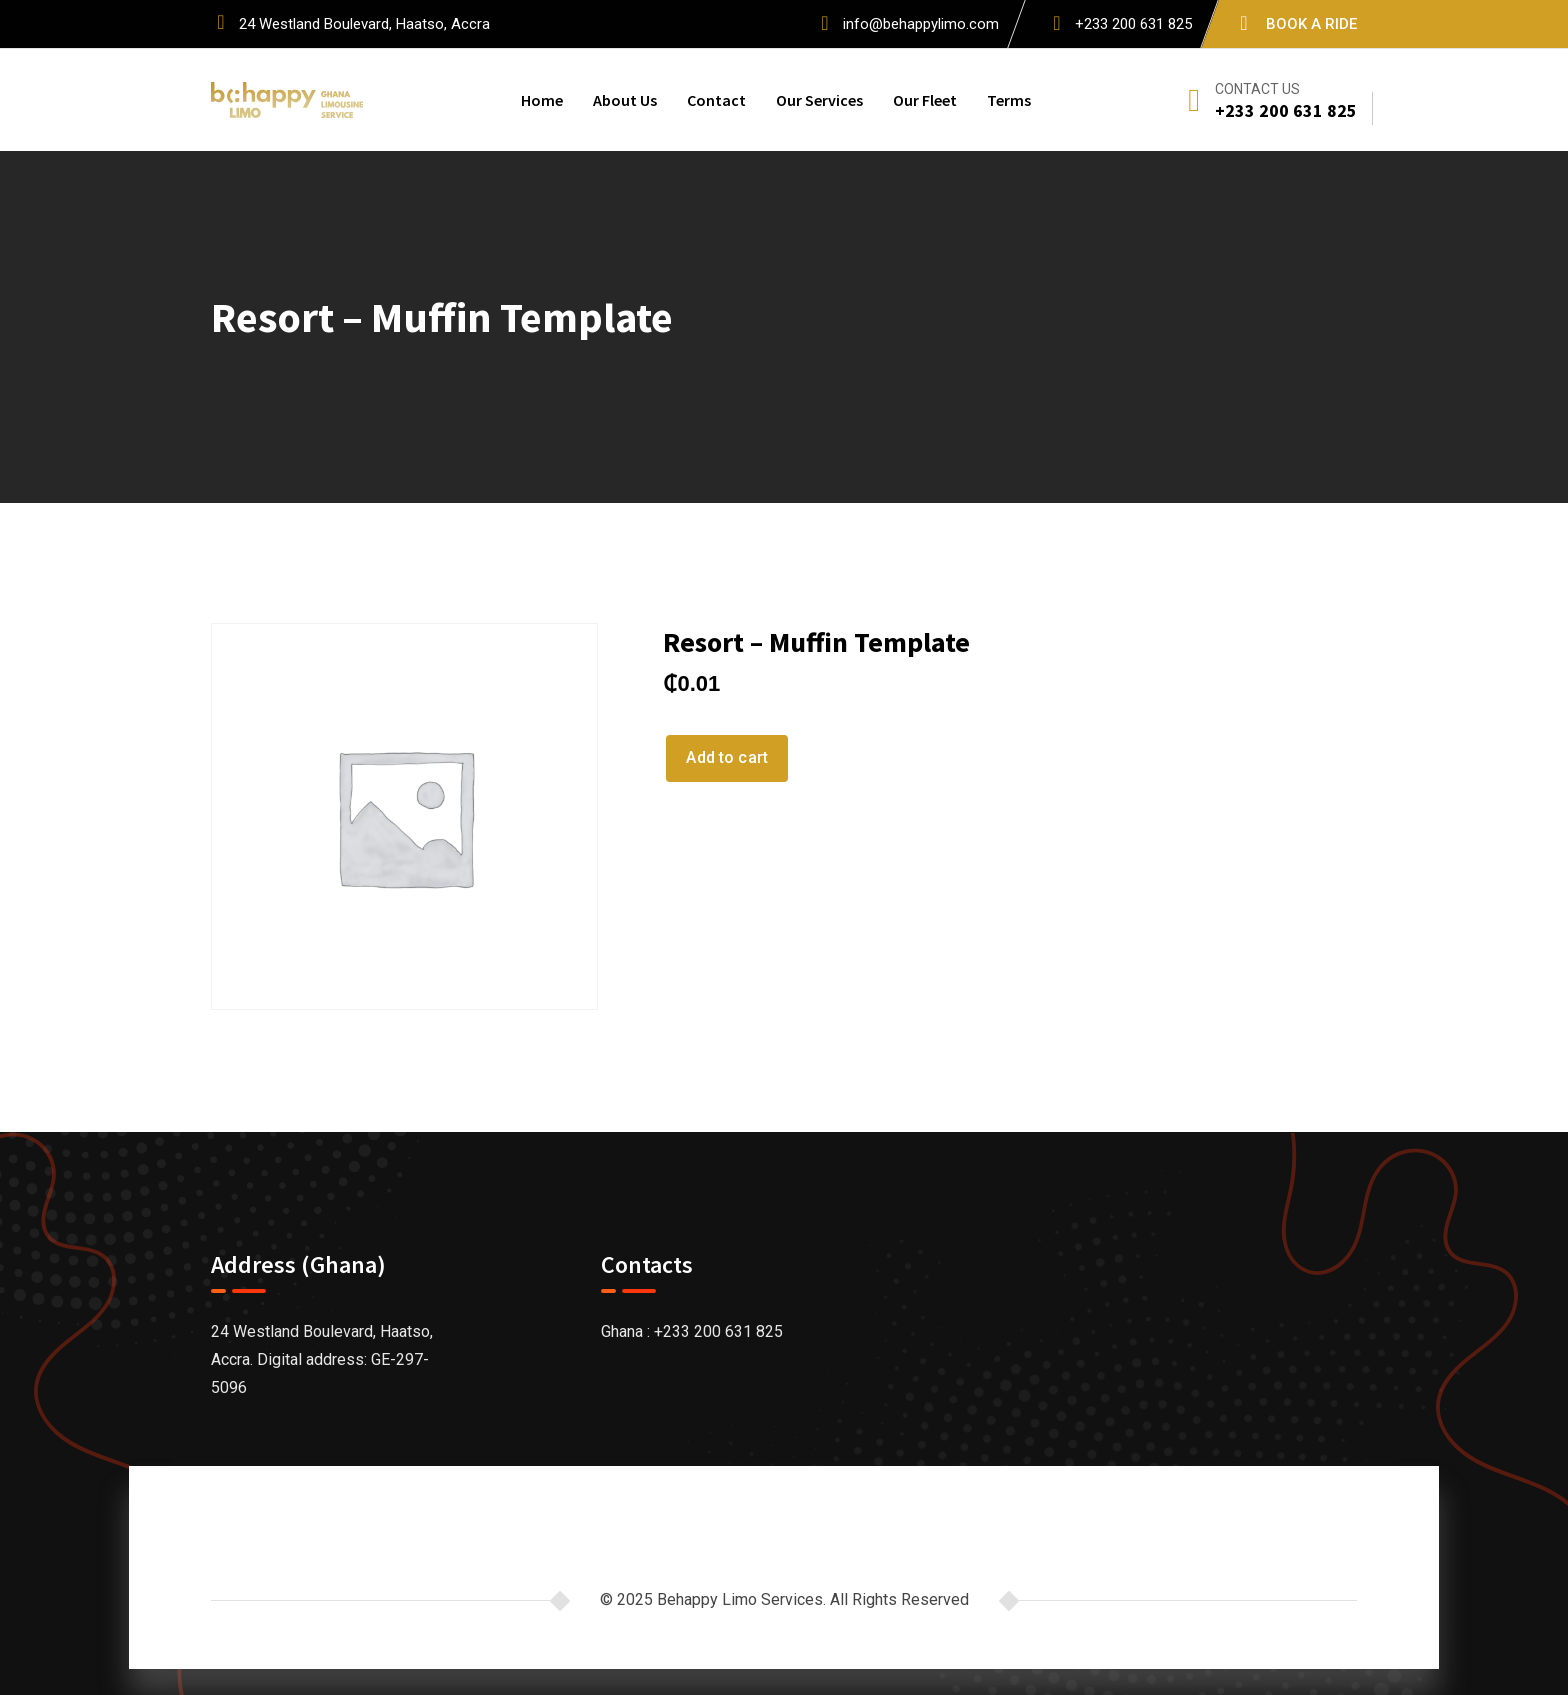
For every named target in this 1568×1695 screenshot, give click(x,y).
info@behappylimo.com (921, 24)
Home (542, 100)
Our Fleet (925, 100)
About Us (625, 100)
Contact (716, 100)
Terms (1009, 100)
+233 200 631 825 (1133, 24)
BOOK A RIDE (1311, 24)
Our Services (819, 100)
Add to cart (727, 757)
